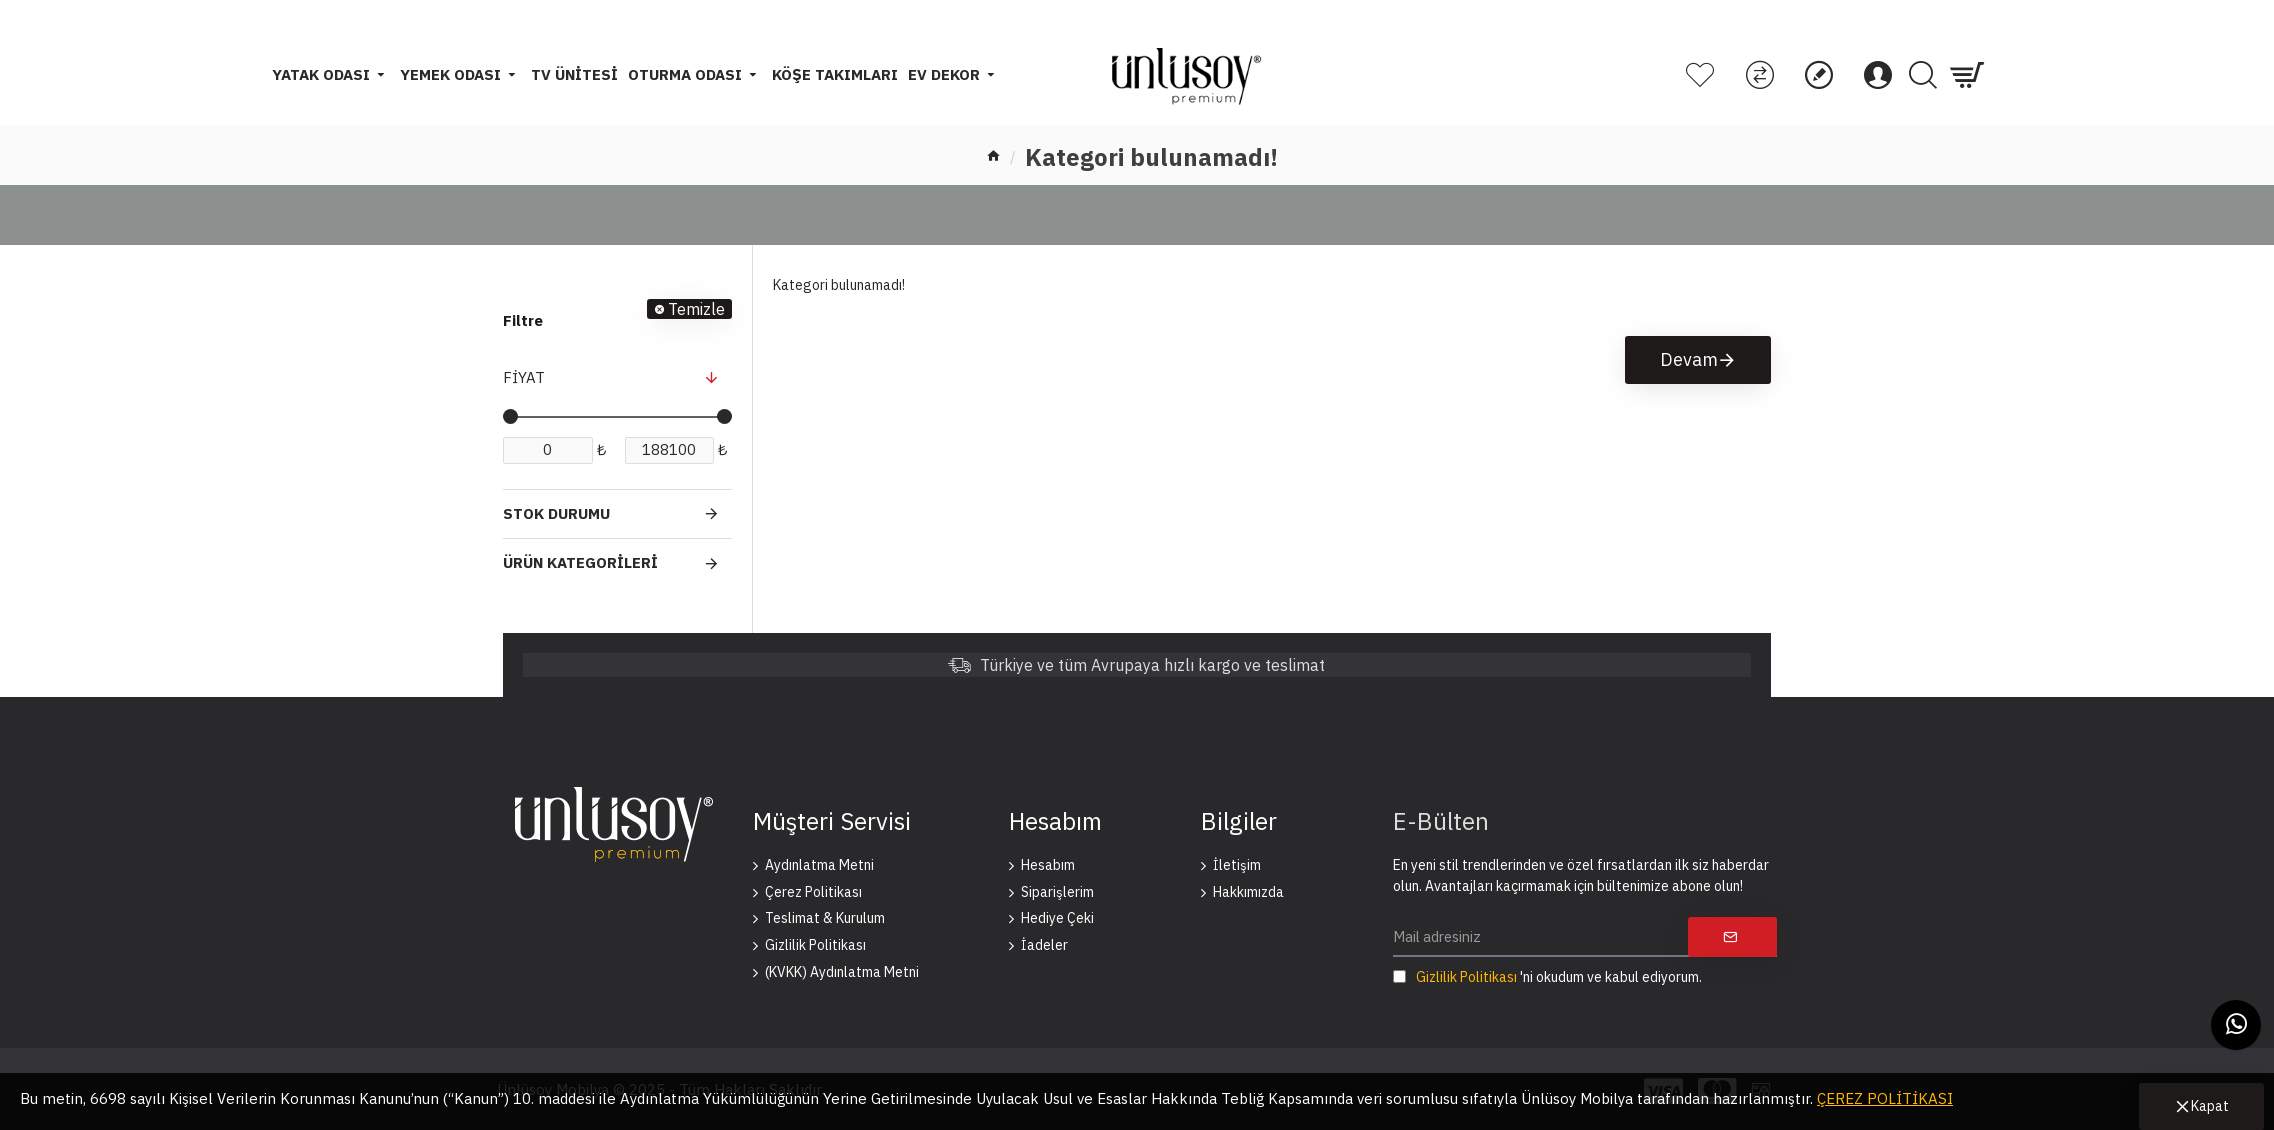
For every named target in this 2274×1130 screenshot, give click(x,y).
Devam (1689, 359)
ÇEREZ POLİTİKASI (1885, 1098)
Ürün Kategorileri (580, 562)
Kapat (2210, 1106)
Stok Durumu (556, 513)
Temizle (696, 309)
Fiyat (524, 377)
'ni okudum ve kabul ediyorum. (1547, 977)
